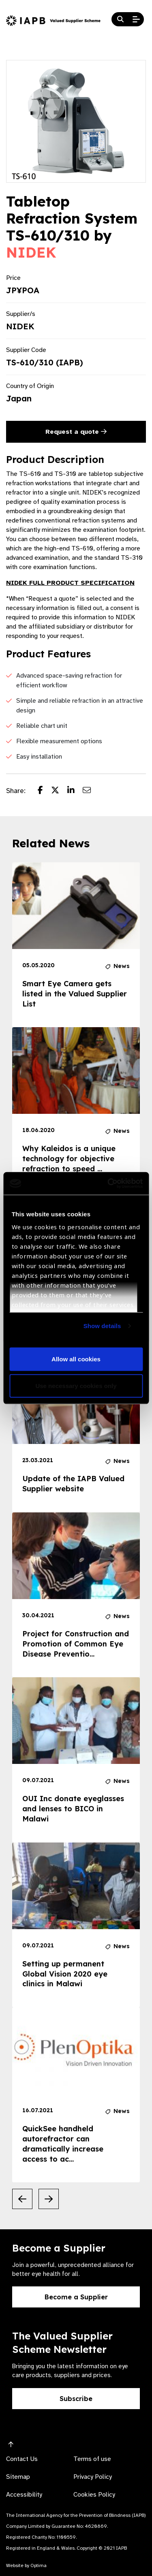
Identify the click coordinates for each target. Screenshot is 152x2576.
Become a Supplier (76, 2297)
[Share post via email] (91, 791)
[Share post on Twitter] (59, 791)
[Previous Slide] (22, 2199)
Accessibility (24, 2495)
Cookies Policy (94, 2495)
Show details (102, 1325)
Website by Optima (26, 2565)
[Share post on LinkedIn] (75, 791)
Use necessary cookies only (75, 1385)
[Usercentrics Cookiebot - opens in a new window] (108, 1183)
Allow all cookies (76, 1359)
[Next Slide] (49, 2199)
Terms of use (92, 2459)
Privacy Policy (92, 2477)
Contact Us (22, 2459)
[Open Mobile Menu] (136, 19)
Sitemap (18, 2477)
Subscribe (76, 2399)
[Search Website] (120, 19)
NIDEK (31, 252)
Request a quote (76, 432)
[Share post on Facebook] (44, 791)
